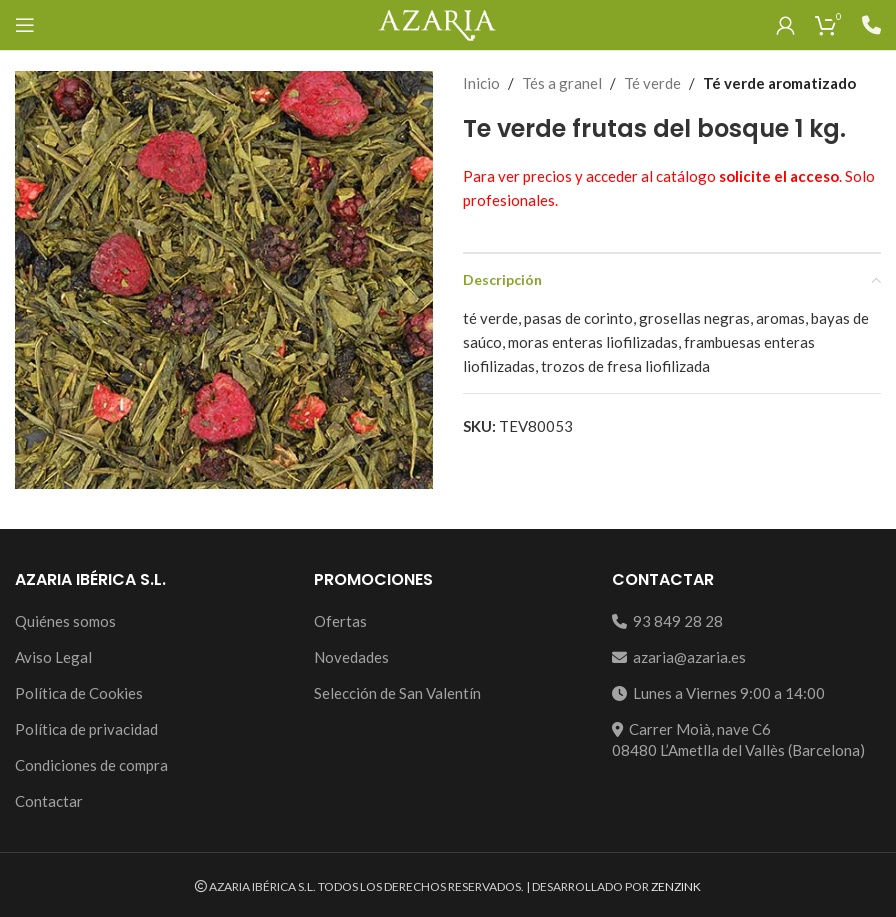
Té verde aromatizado (779, 83)
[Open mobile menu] (25, 25)
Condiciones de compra (91, 765)
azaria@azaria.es (679, 657)
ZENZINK (676, 886)
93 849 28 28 (667, 621)
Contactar (49, 801)
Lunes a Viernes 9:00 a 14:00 (718, 693)
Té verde (652, 83)
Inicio (481, 83)
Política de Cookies (79, 693)
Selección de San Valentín (397, 693)
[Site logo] (436, 23)
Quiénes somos (65, 621)
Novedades (351, 657)
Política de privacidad (86, 729)
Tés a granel (562, 83)
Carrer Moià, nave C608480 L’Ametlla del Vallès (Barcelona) (738, 739)
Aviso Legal (53, 657)
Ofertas (340, 621)
